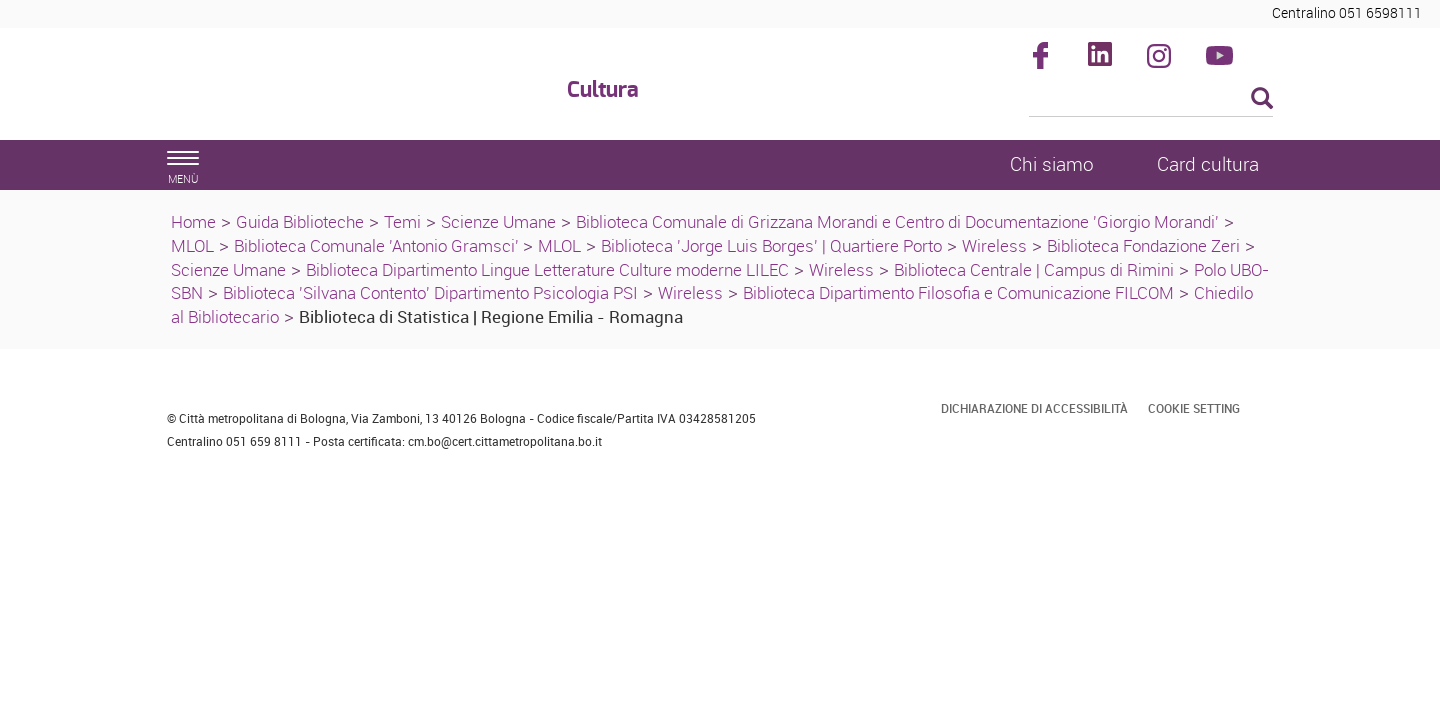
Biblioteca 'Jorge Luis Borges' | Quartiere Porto (771, 245)
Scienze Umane (498, 221)
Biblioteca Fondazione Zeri (1143, 245)
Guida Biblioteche (300, 221)
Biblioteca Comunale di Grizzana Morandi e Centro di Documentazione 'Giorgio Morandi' (897, 221)
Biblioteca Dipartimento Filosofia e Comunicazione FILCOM (958, 292)
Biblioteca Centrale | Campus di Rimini (1034, 269)
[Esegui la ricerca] (1262, 99)
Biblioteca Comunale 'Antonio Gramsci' (378, 245)
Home (193, 221)
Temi (402, 221)
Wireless (994, 245)
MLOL (192, 245)
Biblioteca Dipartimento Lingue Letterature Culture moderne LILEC (547, 269)
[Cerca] (1151, 100)
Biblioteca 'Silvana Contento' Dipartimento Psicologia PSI (430, 292)
